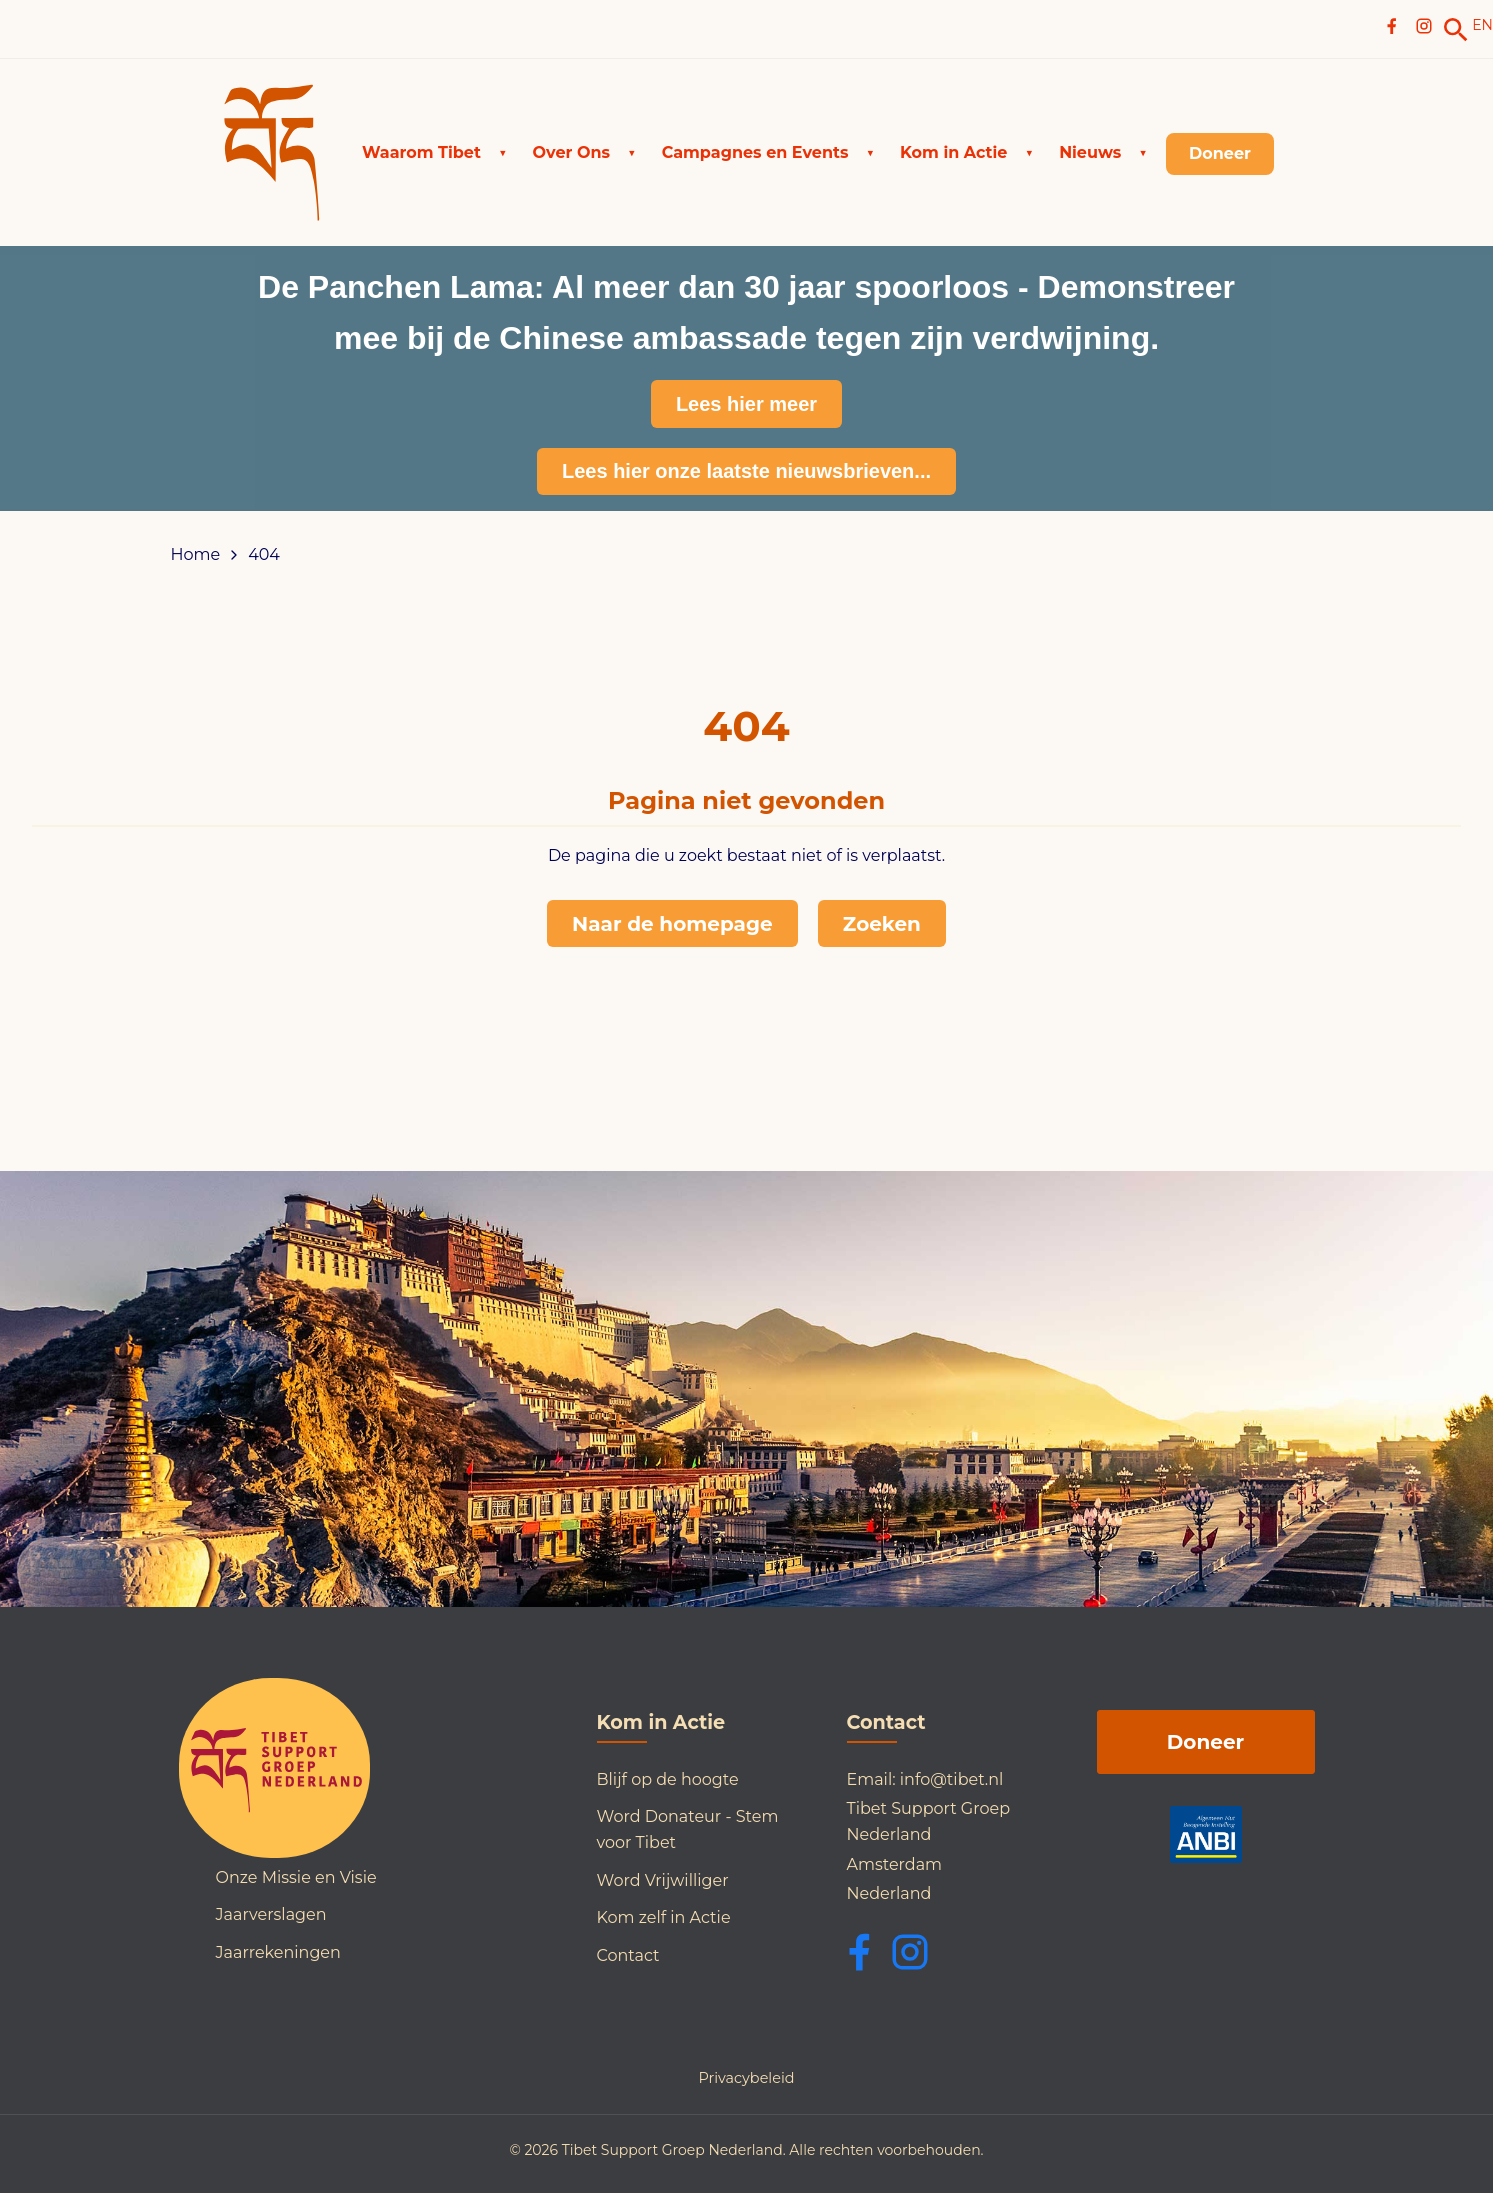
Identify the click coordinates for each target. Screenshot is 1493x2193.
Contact (628, 1955)
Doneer (1205, 1742)
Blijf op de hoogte (668, 1779)
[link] (1456, 30)
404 (264, 555)
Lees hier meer (746, 404)
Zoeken (882, 924)
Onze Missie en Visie (296, 1877)
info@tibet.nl (952, 1779)
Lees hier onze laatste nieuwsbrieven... (746, 471)
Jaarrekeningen (278, 1952)
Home (196, 555)
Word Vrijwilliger (663, 1880)
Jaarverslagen (271, 1914)
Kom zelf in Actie (664, 1917)
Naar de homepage (672, 924)
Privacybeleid (746, 2078)
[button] (434, 153)
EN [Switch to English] (1482, 25)
